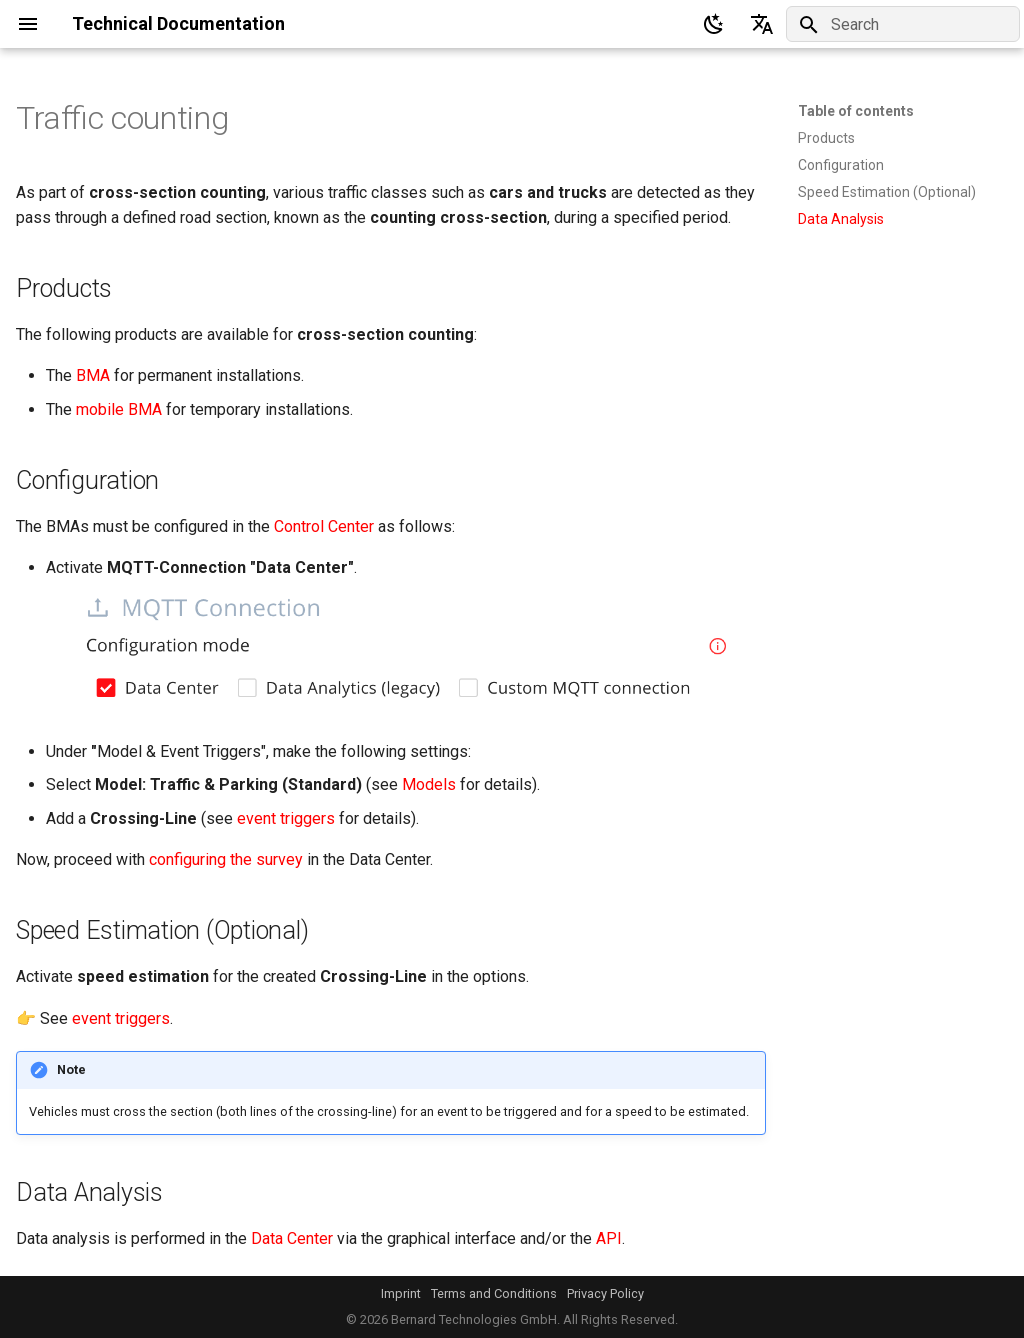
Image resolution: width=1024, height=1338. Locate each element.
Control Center (324, 526)
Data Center (292, 1238)
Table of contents (856, 111)
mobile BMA (119, 409)
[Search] (903, 24)
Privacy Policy (605, 1293)
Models (429, 784)
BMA (93, 375)
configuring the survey (226, 859)
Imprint (401, 1293)
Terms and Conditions (494, 1293)
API (609, 1238)
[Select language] (762, 24)
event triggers (286, 818)
